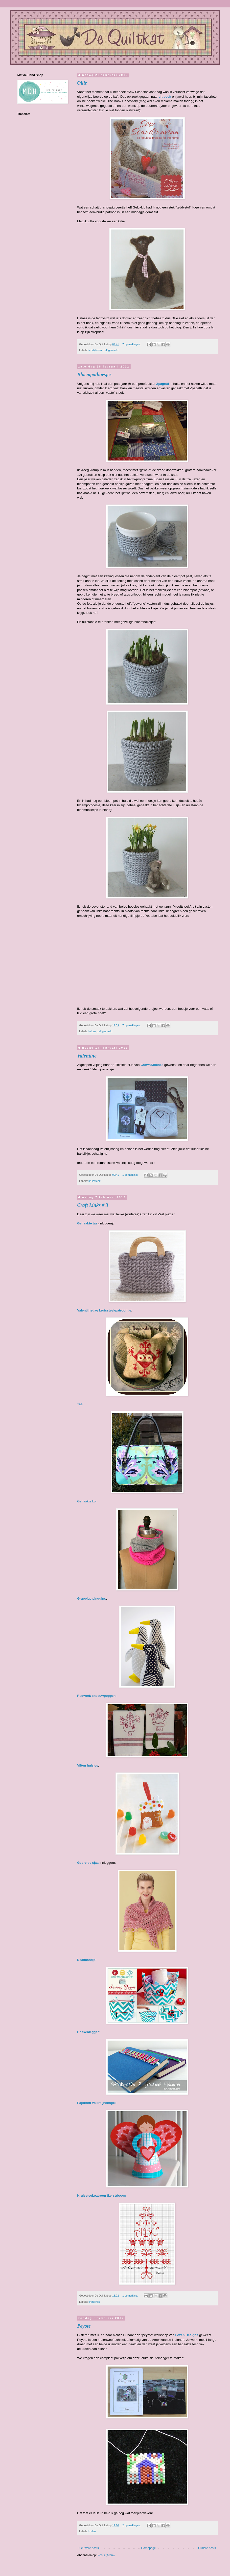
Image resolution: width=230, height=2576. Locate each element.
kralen (92, 2531)
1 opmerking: (130, 1174)
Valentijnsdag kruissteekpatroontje (104, 1310)
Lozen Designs (186, 2335)
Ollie (82, 83)
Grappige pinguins (91, 1598)
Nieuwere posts (88, 2548)
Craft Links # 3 (92, 1205)
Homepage (148, 2548)
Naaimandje (86, 1960)
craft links (94, 2301)
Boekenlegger (88, 2032)
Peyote (84, 2326)
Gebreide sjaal (88, 1862)
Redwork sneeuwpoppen (96, 1696)
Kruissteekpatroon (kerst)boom (101, 2195)
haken (92, 1031)
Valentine (86, 1055)
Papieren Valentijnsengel (96, 2103)
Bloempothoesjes (94, 374)
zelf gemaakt (110, 350)
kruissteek (95, 1180)
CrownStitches (151, 1065)
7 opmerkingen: (131, 344)
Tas (80, 1404)
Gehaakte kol (86, 1501)
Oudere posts (207, 2548)
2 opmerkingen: (131, 2525)
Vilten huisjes (87, 1765)
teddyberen (95, 350)
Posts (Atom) (106, 2555)
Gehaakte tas (87, 1223)
